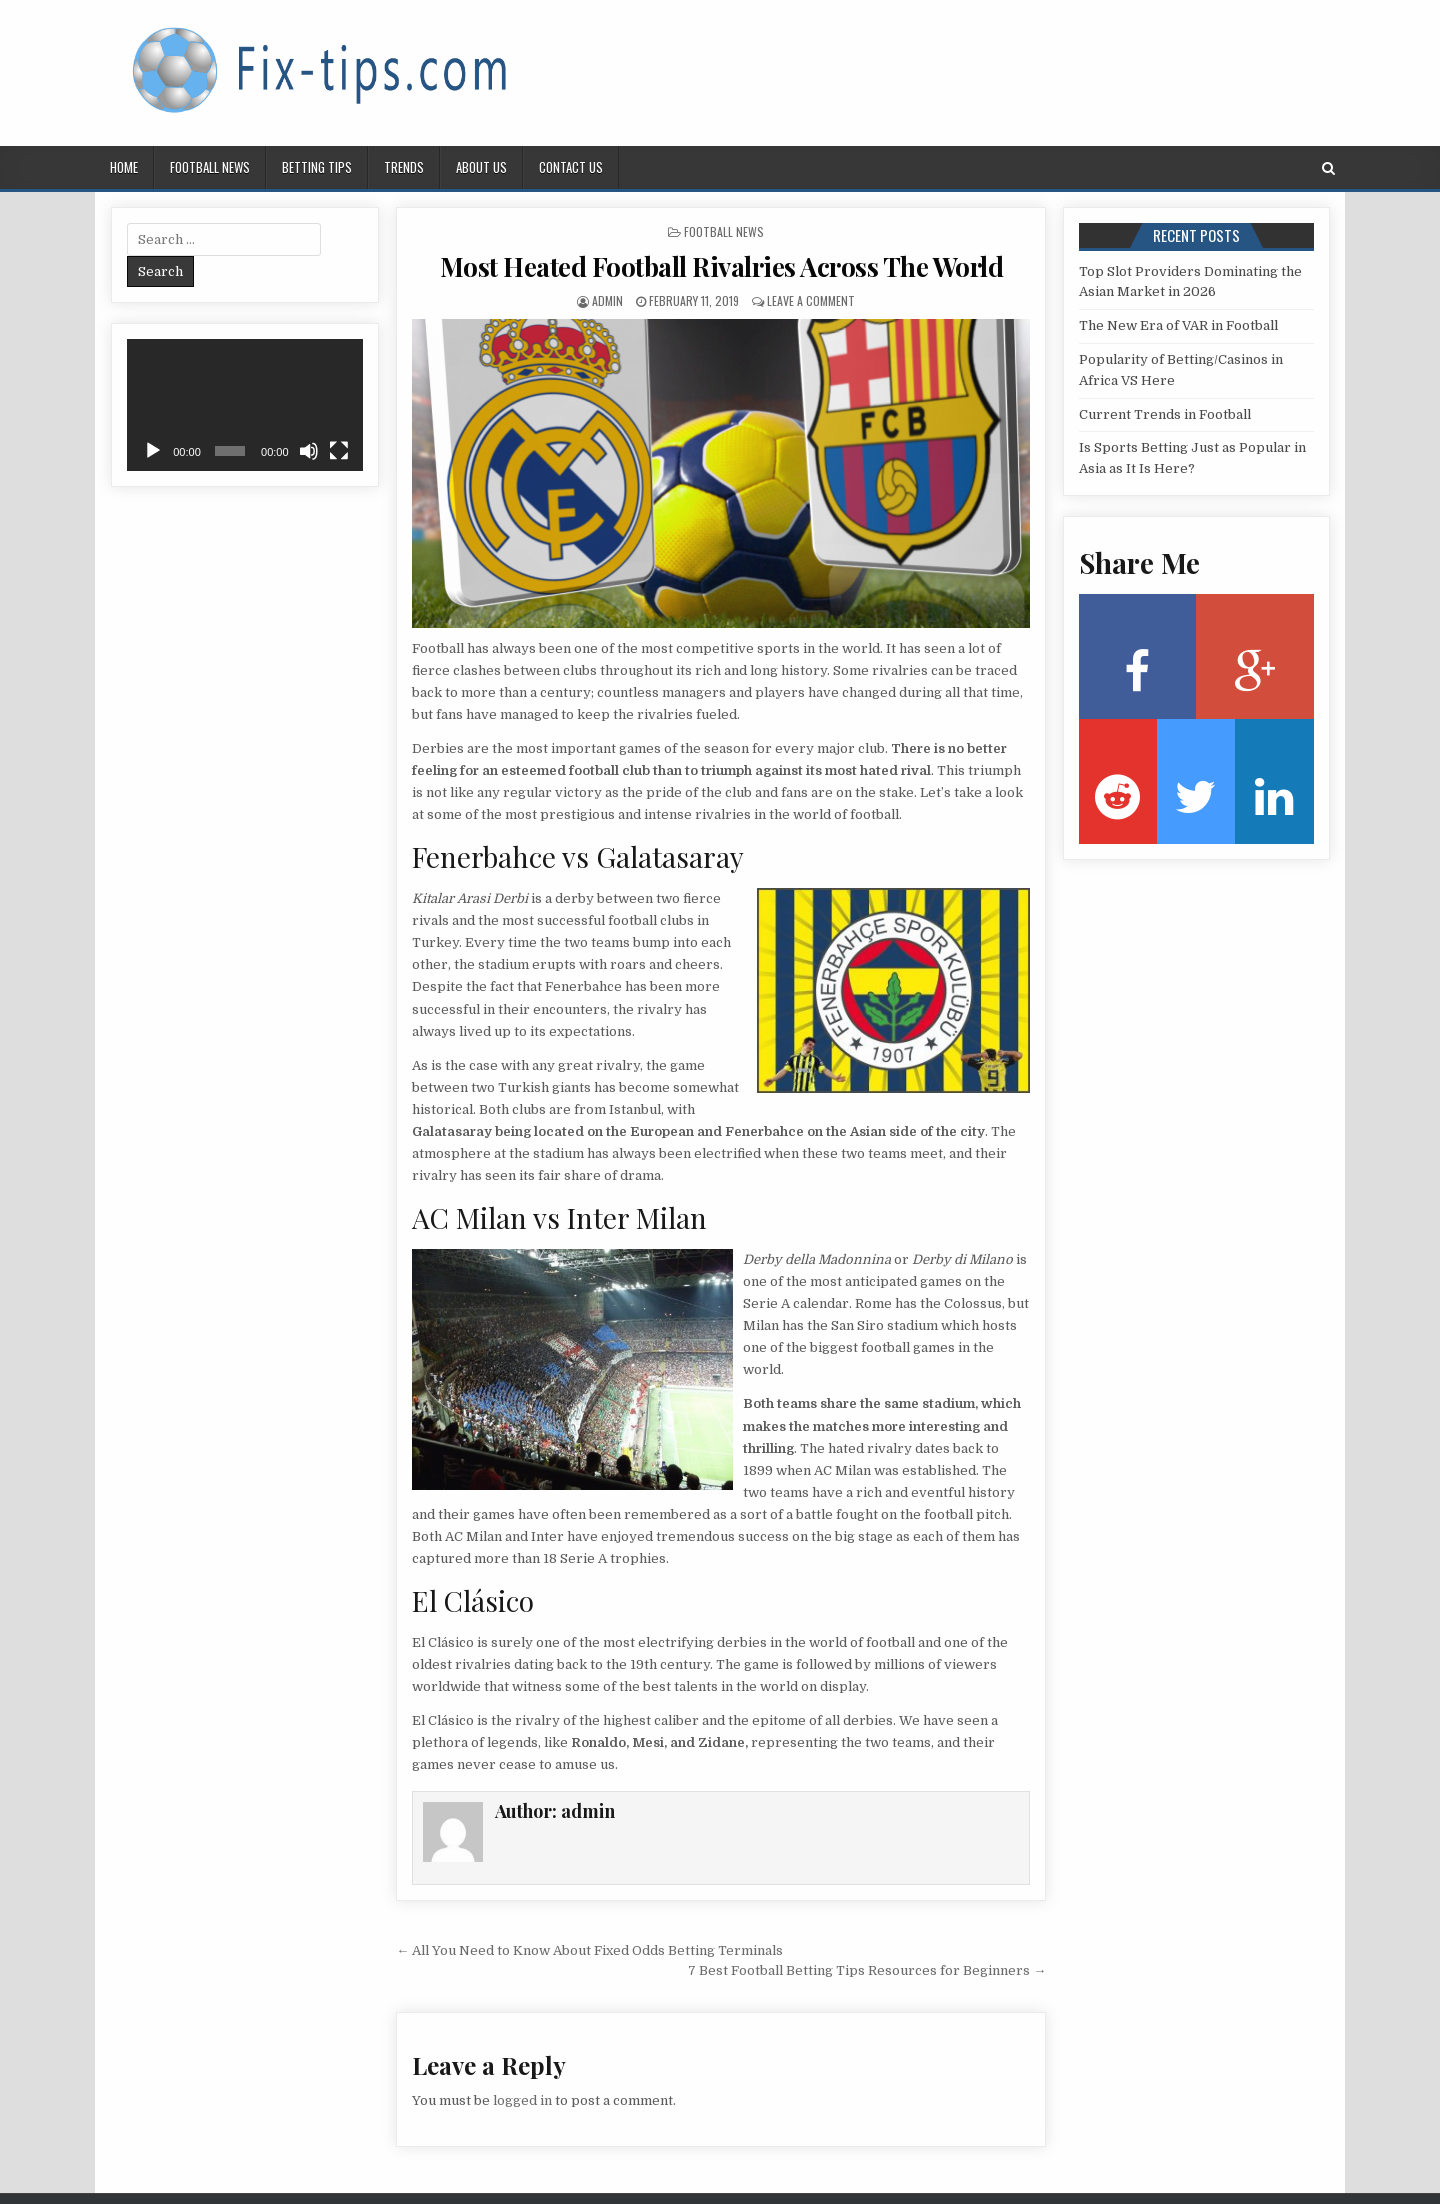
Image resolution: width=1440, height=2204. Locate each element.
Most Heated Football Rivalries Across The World (722, 266)
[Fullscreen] (339, 451)
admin (607, 300)
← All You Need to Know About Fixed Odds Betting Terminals (589, 1950)
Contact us (571, 167)
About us (481, 167)
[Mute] (309, 451)
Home (124, 167)
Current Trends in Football (1165, 414)
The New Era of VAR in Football (1178, 325)
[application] (245, 405)
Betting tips (317, 167)
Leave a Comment (811, 300)
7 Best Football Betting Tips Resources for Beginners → (867, 1970)
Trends (404, 167)
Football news (210, 167)
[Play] (153, 451)
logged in (522, 2100)
